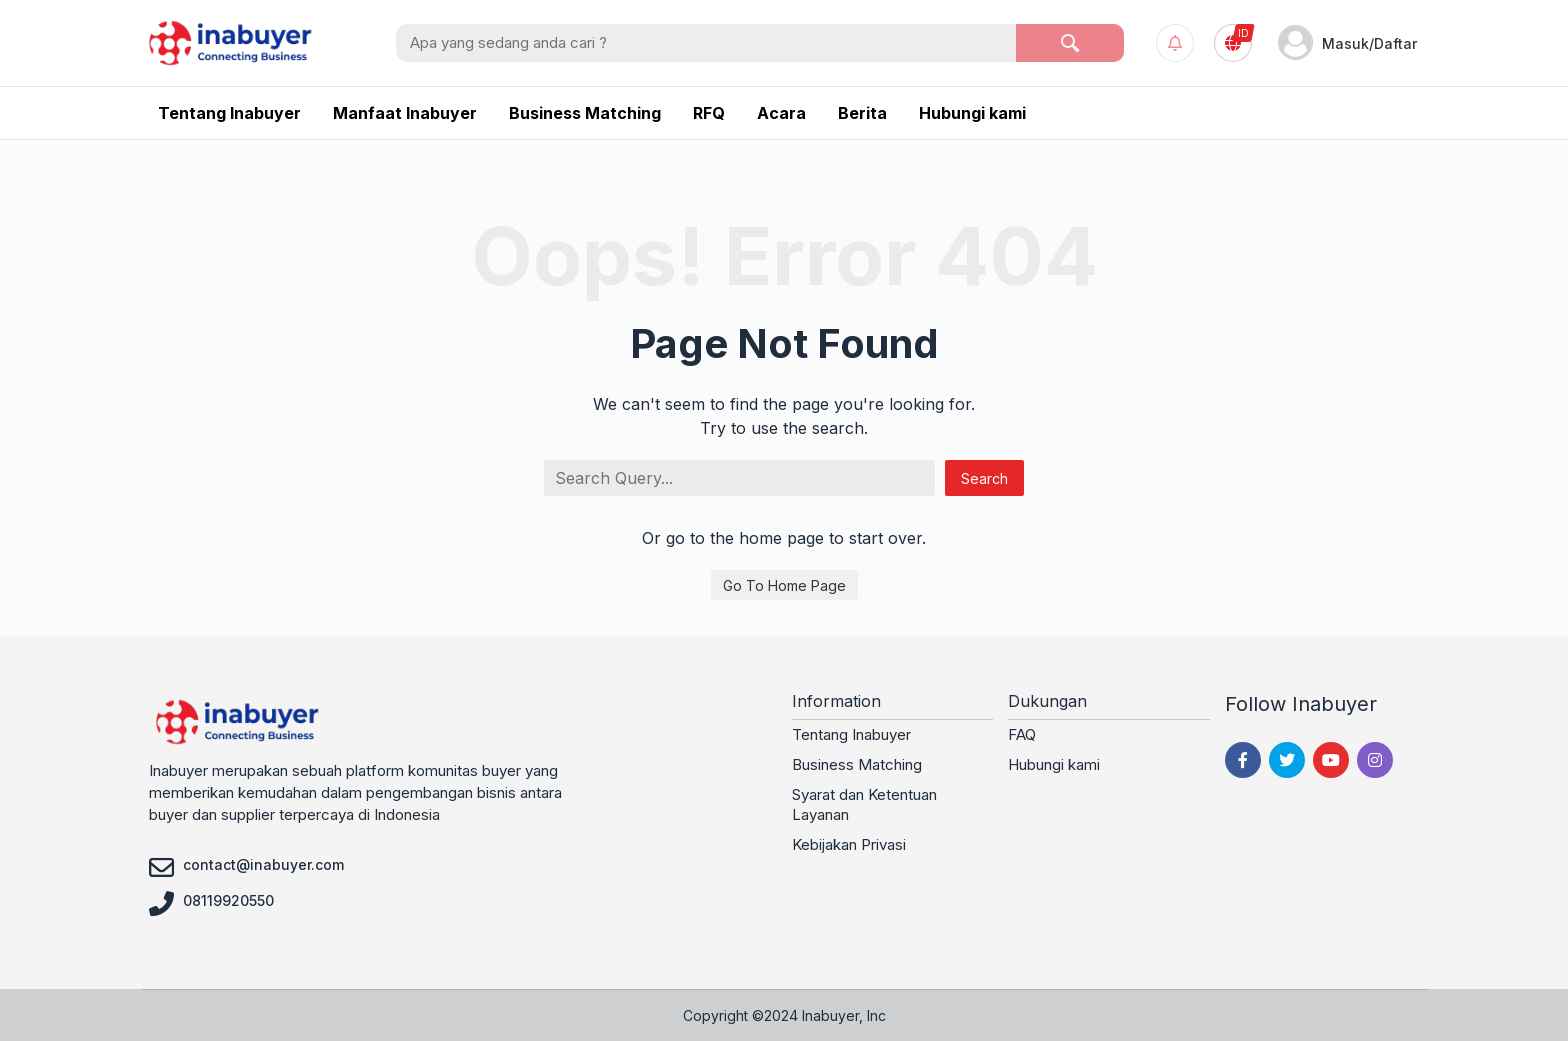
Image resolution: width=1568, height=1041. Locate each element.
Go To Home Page (784, 585)
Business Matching (857, 764)
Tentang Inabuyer (851, 734)
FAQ (1022, 734)
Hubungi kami (1054, 764)
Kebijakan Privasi (849, 844)
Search (984, 478)
